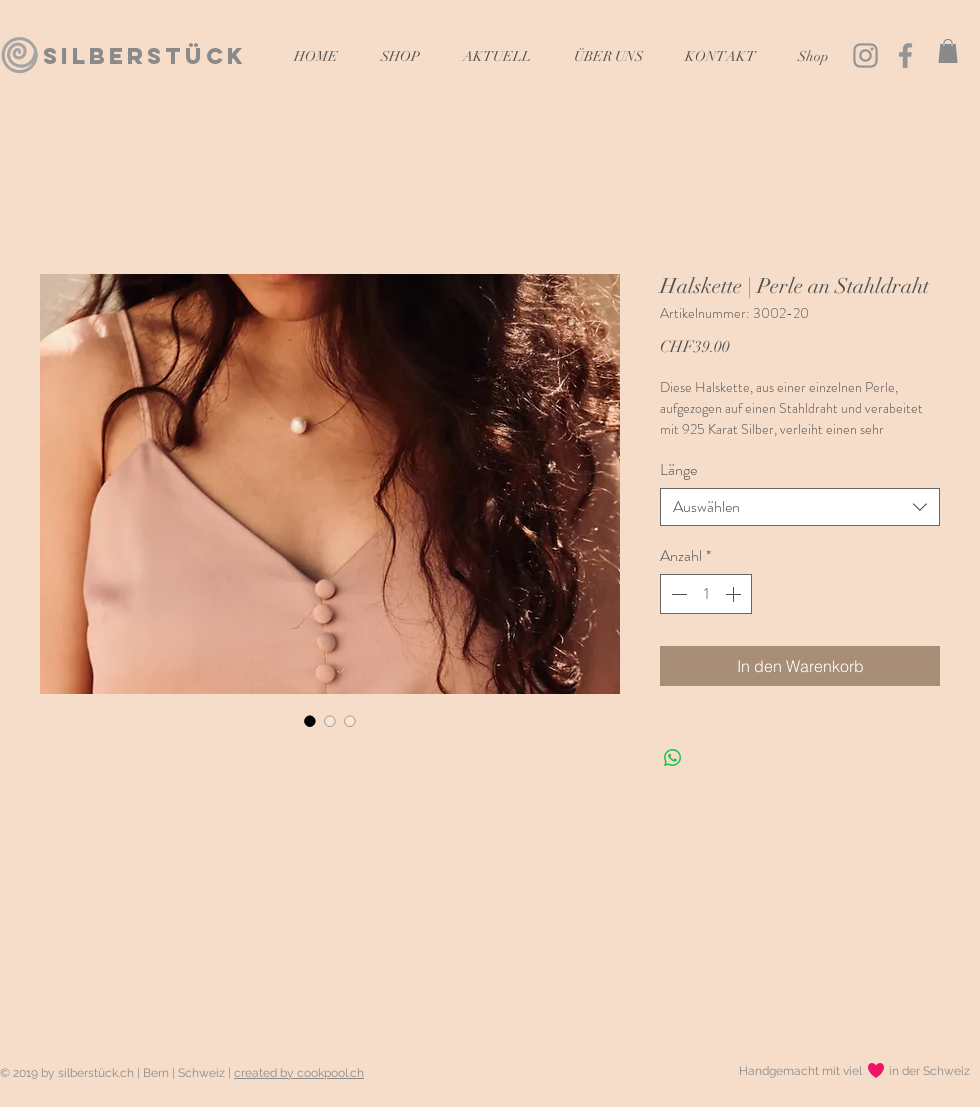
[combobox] (800, 507)
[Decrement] (677, 594)
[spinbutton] (706, 594)
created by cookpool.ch (299, 1073)
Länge (678, 469)
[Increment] (735, 594)
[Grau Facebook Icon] (905, 55)
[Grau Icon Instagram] (865, 55)
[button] (948, 51)
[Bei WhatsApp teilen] (673, 758)
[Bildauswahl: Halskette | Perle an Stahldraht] (310, 721)
